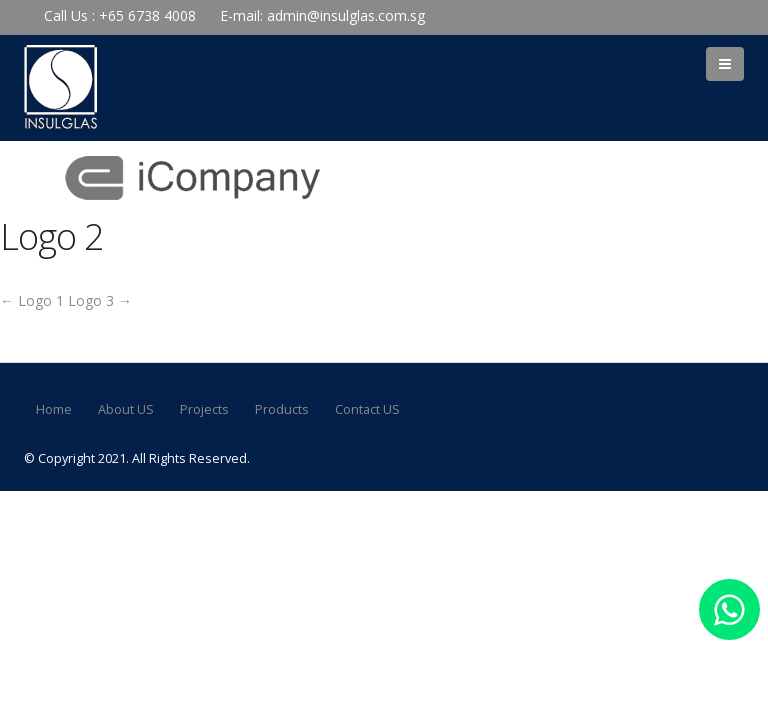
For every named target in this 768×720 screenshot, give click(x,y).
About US (126, 409)
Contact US (367, 409)
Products (282, 409)
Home (54, 409)
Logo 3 (100, 300)
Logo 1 (32, 300)
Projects (204, 409)
